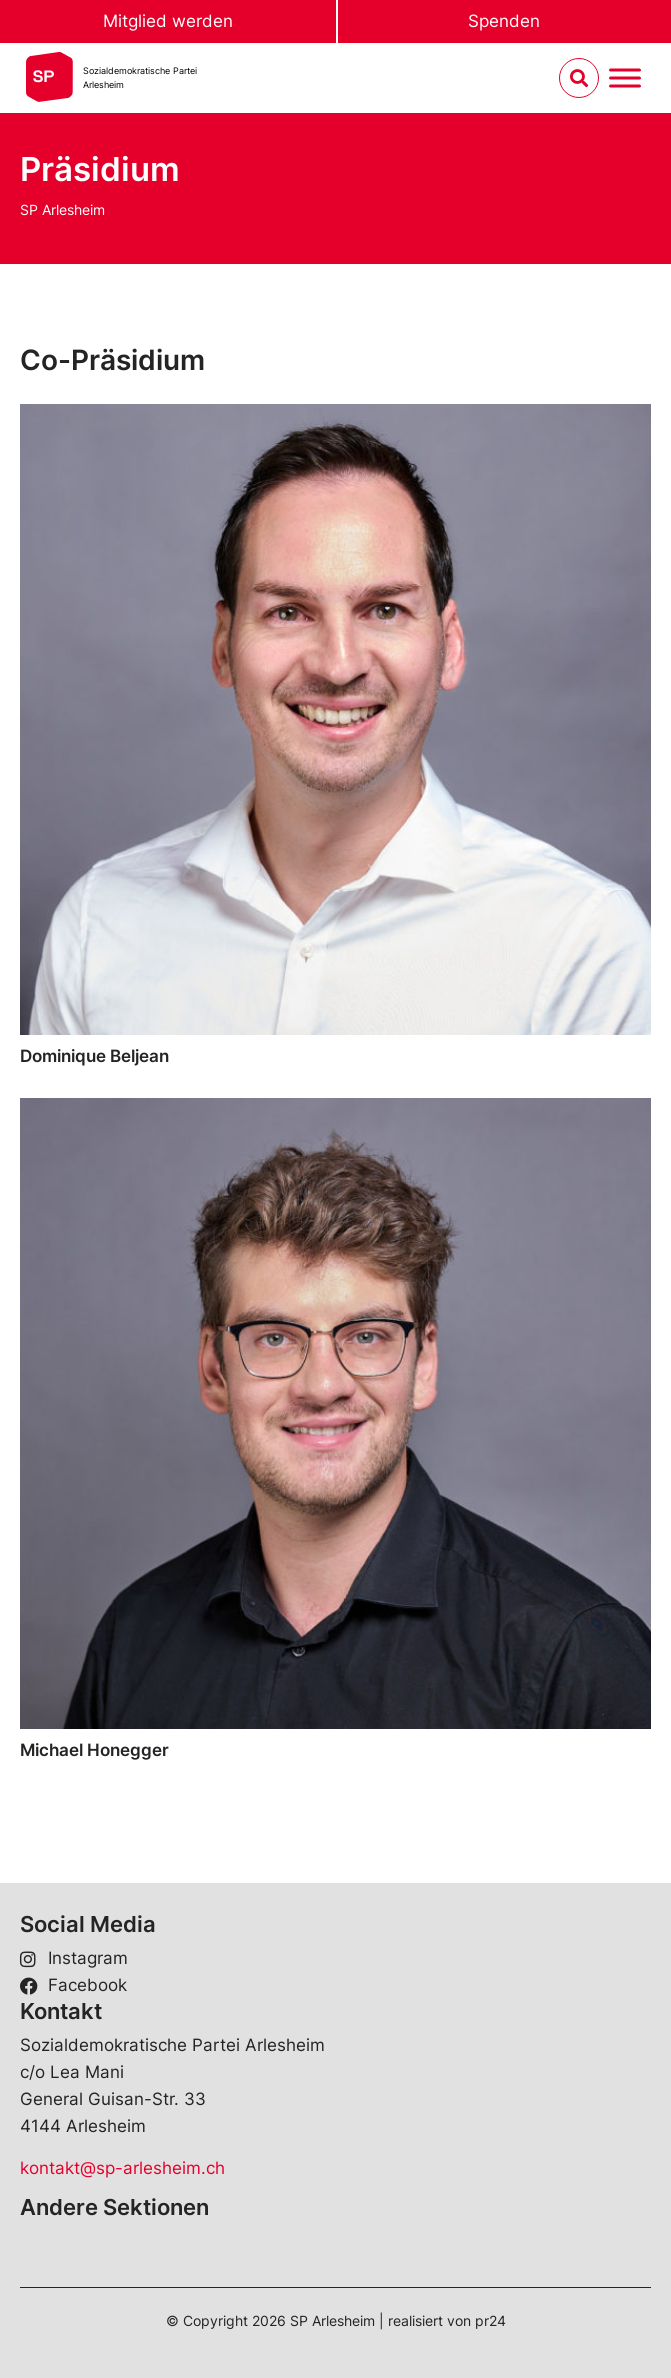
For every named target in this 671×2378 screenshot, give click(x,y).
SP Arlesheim (62, 209)
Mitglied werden (168, 21)
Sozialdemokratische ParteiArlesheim (140, 77)
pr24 (490, 2320)
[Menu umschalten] (625, 78)
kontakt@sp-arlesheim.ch (122, 2168)
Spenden (504, 21)
